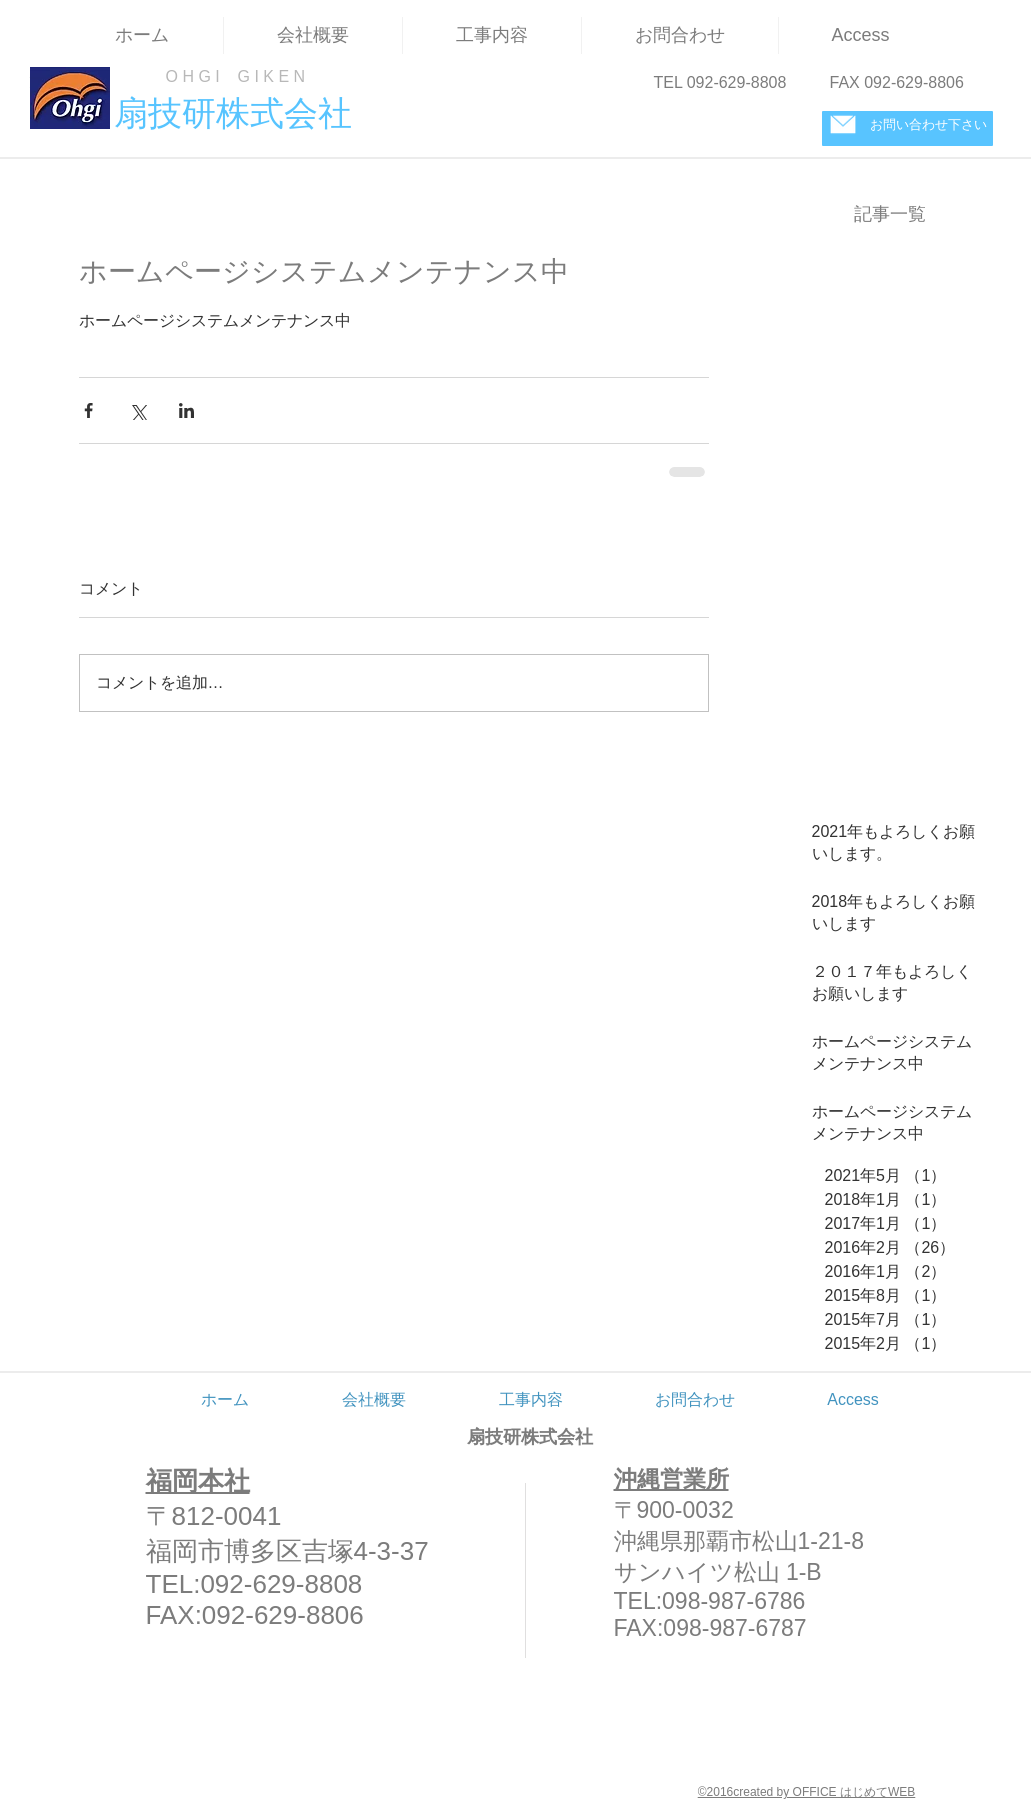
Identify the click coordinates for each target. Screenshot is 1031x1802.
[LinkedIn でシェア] (186, 410)
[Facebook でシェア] (88, 410)
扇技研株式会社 (530, 1437)
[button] (492, 35)
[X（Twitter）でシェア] (137, 410)
